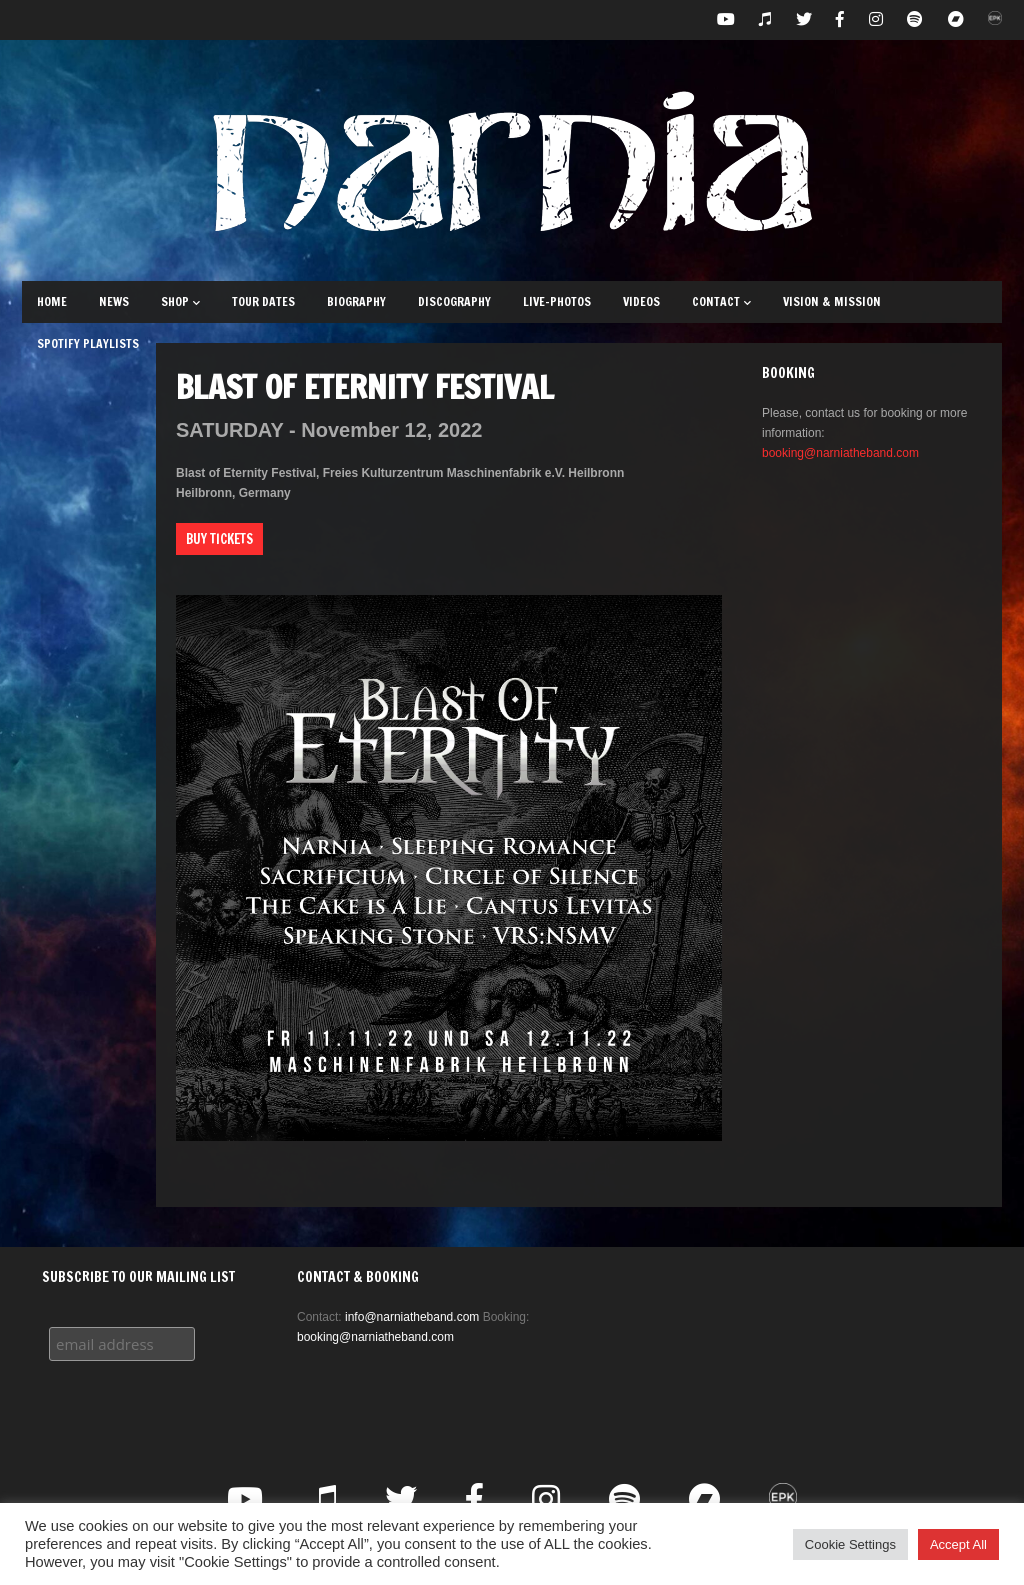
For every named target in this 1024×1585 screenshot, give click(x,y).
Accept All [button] (958, 1544)
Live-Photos (557, 301)
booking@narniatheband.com (840, 453)
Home (52, 301)
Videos (641, 301)
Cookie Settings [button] (850, 1544)
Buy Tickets (219, 539)
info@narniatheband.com (412, 1317)
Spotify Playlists (88, 343)
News (114, 301)
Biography (356, 301)
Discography (454, 301)
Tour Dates (263, 301)
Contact (721, 301)
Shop (180, 301)
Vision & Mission (832, 301)
